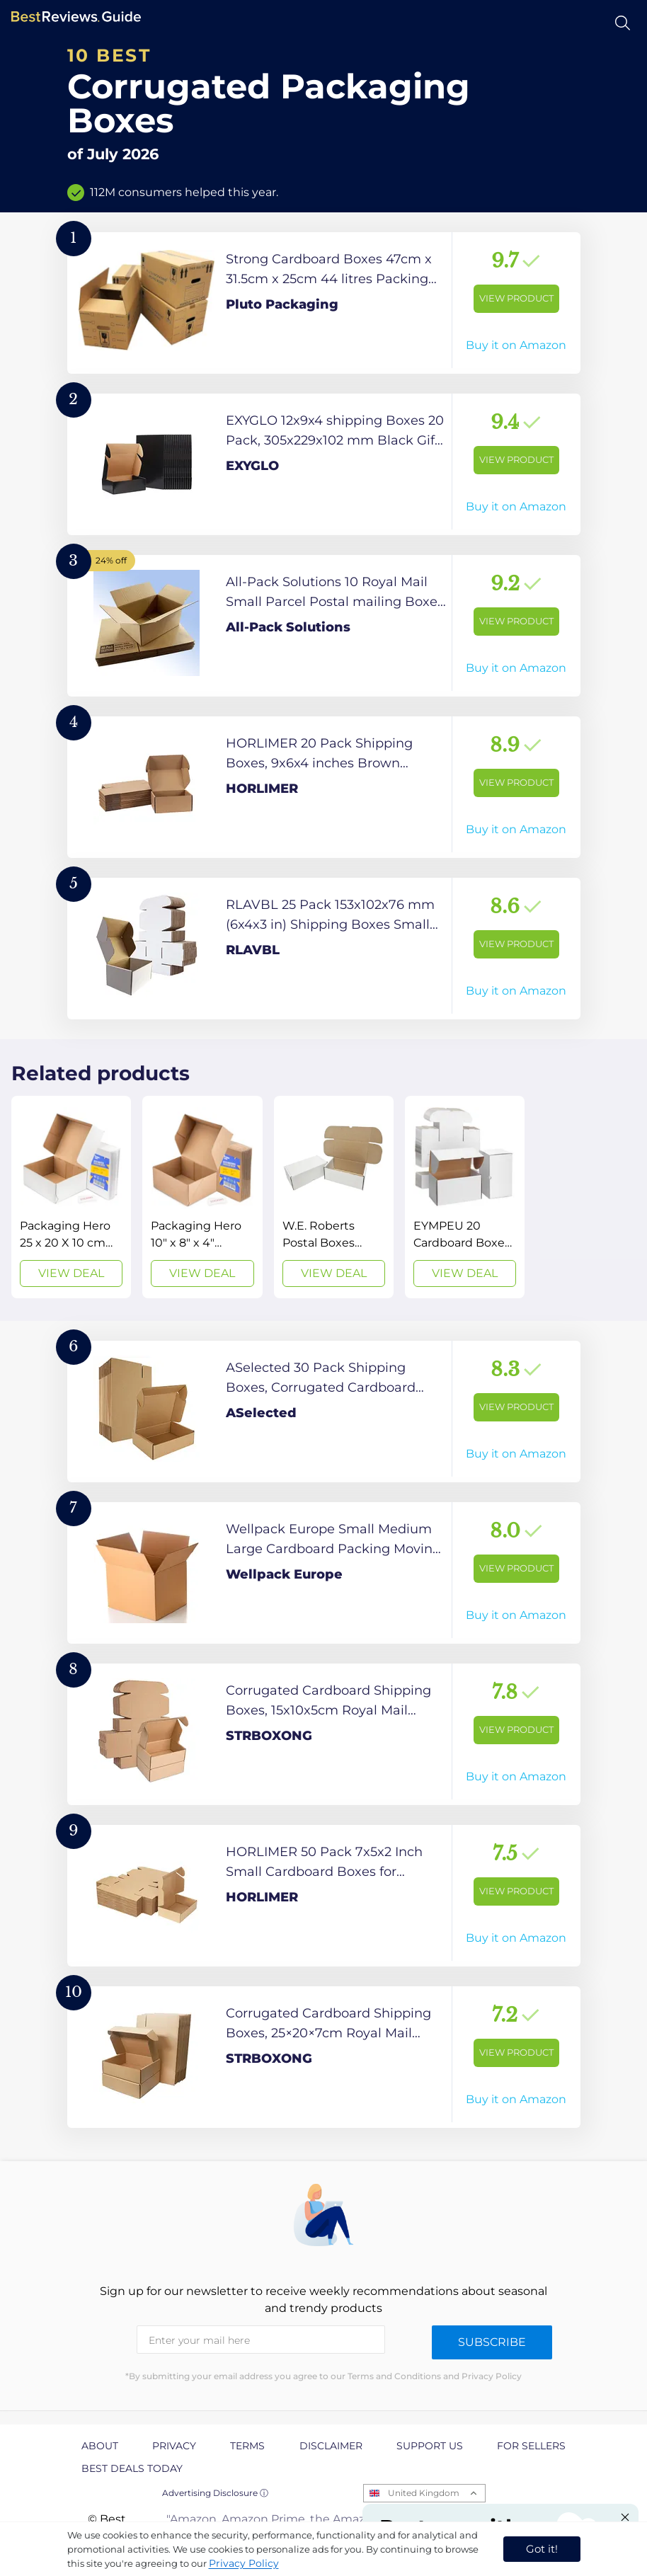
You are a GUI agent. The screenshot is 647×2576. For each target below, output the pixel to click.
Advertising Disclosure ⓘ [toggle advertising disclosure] (215, 2493)
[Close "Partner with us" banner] (625, 2517)
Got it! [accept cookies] (542, 2548)
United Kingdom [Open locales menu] (424, 2493)
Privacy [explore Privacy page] (174, 2445)
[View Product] (323, 303)
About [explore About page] (99, 2445)
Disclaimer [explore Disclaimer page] (330, 2445)
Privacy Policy (244, 2563)
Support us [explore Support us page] (429, 2445)
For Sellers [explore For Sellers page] (531, 2445)
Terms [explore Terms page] (247, 2445)
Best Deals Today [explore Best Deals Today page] (132, 2468)
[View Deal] (71, 1197)
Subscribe (492, 2342)
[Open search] (622, 23)
